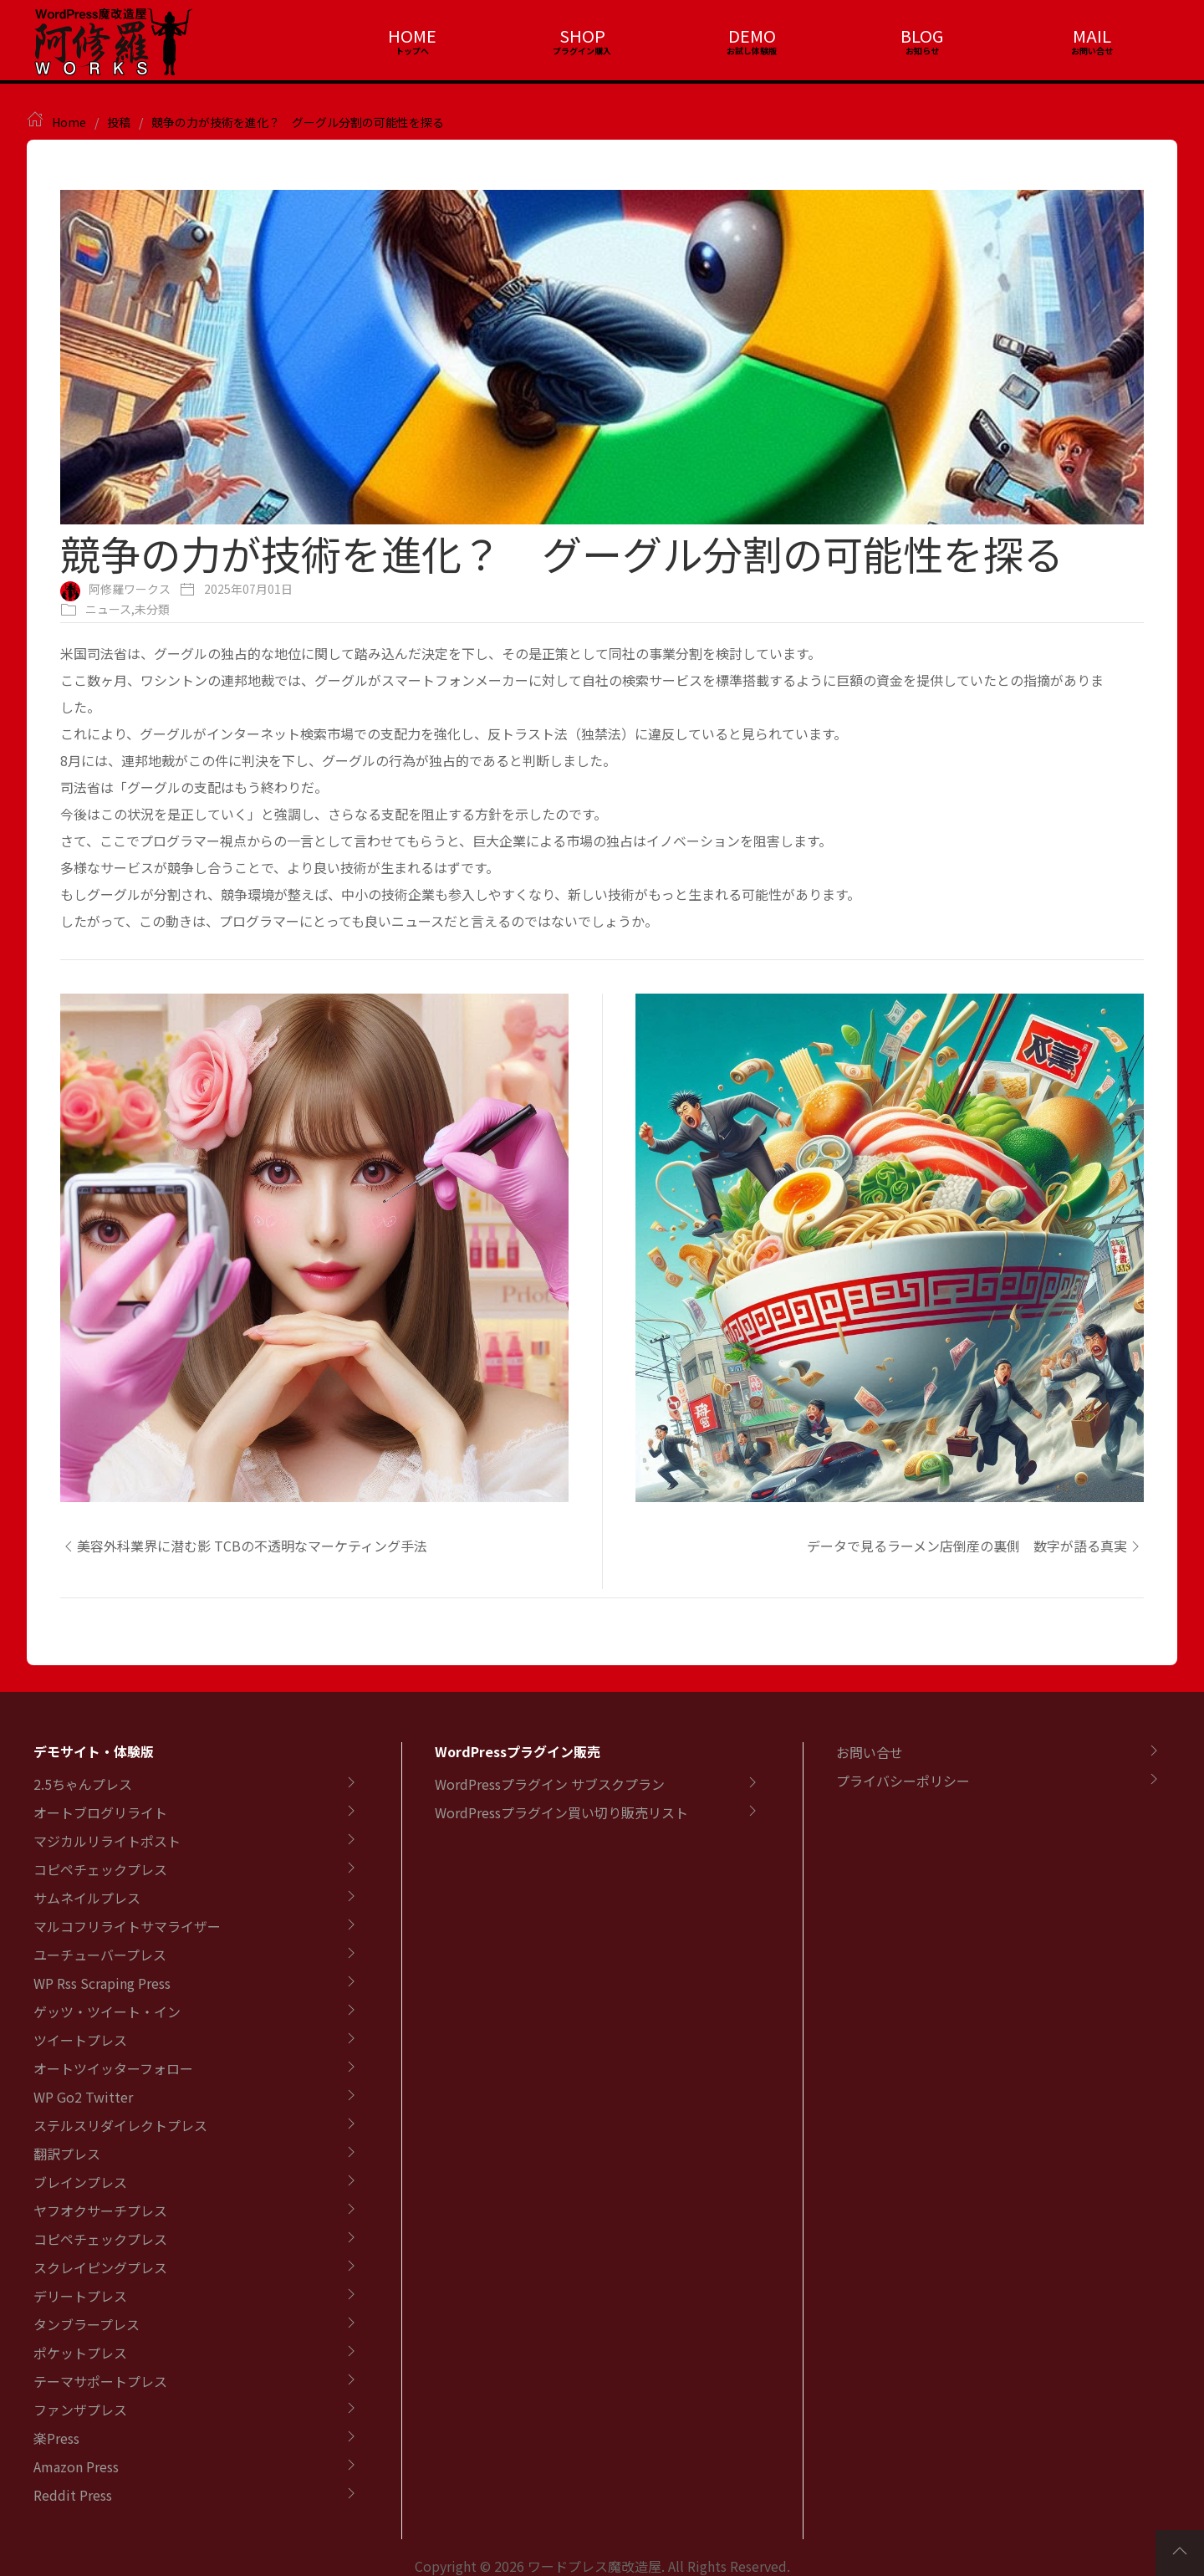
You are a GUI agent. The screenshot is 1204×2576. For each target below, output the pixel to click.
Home (69, 122)
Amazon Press (76, 2466)
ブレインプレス (80, 2182)
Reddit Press (72, 2495)
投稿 (118, 122)
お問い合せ (869, 1752)
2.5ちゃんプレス (82, 1784)
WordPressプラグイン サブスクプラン (550, 1784)
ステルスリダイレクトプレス (120, 2125)
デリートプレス (80, 2296)
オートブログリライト (100, 1812)
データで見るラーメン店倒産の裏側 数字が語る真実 (975, 1546)
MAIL (1092, 35)
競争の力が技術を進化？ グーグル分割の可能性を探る (297, 122)
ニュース (108, 609)
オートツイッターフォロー (113, 2068)
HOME (412, 35)
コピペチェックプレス (100, 1869)
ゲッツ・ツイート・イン (107, 2011)
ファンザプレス (80, 2410)
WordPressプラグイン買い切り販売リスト (561, 1812)
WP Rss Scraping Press (102, 1983)
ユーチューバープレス (99, 1955)
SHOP (582, 35)
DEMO (752, 35)
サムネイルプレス (86, 1898)
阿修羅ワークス (130, 588)
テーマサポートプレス (100, 2381)
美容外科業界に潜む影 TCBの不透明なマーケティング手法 (243, 1546)
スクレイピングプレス (100, 2267)
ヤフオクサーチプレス (100, 2210)
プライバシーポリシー (903, 1781)
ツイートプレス (80, 2040)
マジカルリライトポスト (107, 1841)
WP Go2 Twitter (83, 2097)
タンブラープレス (86, 2324)
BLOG (921, 35)
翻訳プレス (66, 2154)
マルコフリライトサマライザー (127, 1926)
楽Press (56, 2438)
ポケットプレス (80, 2353)
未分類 (152, 609)
